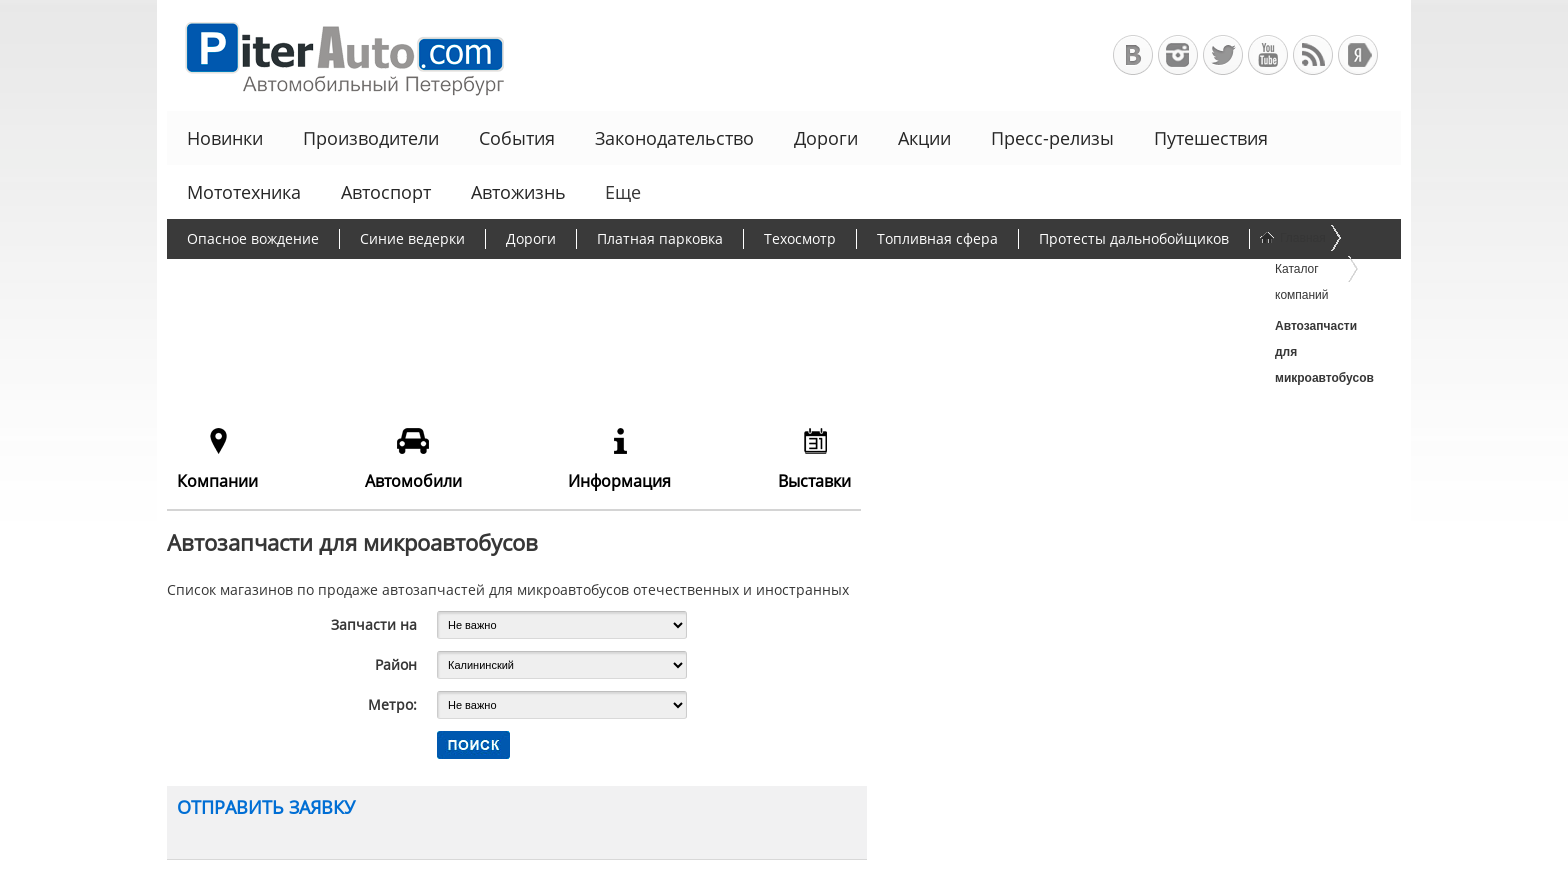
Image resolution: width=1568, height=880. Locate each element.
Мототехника (244, 192)
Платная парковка (660, 238)
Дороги (826, 138)
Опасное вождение (253, 238)
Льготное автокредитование (1081, 277)
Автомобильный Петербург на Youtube (1268, 55)
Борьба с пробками (253, 277)
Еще (621, 192)
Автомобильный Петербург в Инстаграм (1178, 55)
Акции (924, 138)
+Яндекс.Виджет (1358, 55)
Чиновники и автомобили (853, 277)
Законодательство (674, 138)
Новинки (225, 138)
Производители (371, 138)
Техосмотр (800, 238)
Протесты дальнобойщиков (1134, 238)
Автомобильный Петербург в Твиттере (1223, 55)
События (517, 138)
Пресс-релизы (1052, 138)
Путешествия (1211, 138)
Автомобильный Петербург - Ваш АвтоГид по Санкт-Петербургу (335, 55)
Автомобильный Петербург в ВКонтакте (1133, 55)
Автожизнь (518, 192)
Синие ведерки (412, 238)
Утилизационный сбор (439, 277)
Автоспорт (386, 192)
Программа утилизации (641, 277)
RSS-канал (1313, 55)
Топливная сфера (937, 238)
